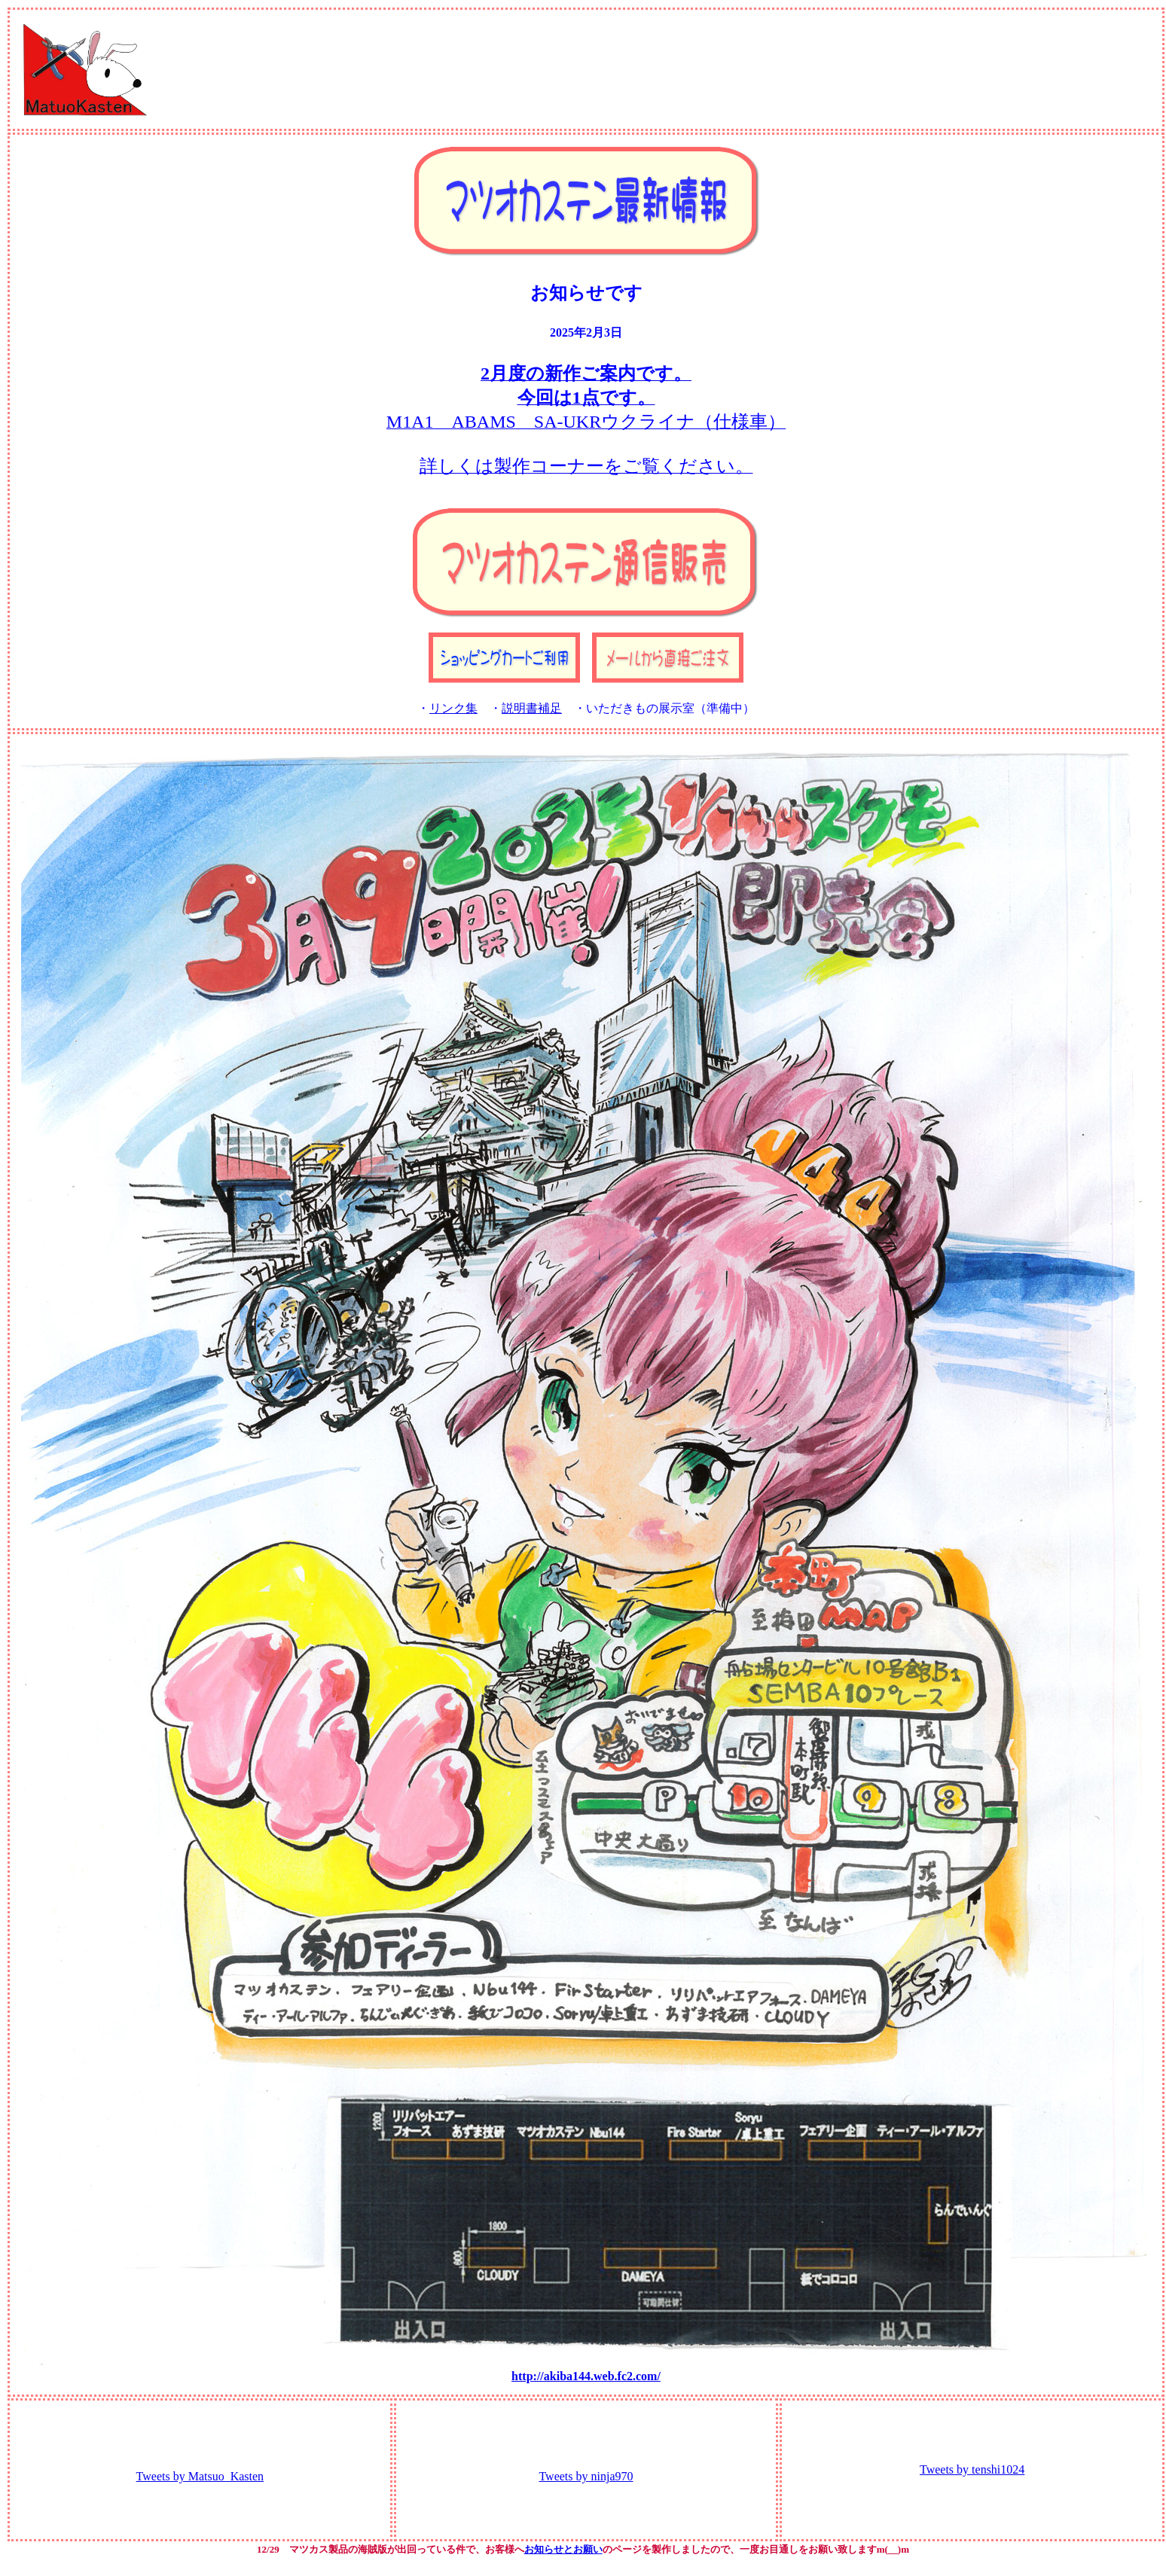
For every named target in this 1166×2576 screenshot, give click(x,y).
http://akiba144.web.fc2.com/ (586, 2376)
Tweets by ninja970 (586, 2476)
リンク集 (453, 708)
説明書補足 (532, 708)
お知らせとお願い (563, 2549)
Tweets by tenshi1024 (972, 2469)
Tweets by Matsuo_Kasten (200, 2476)
